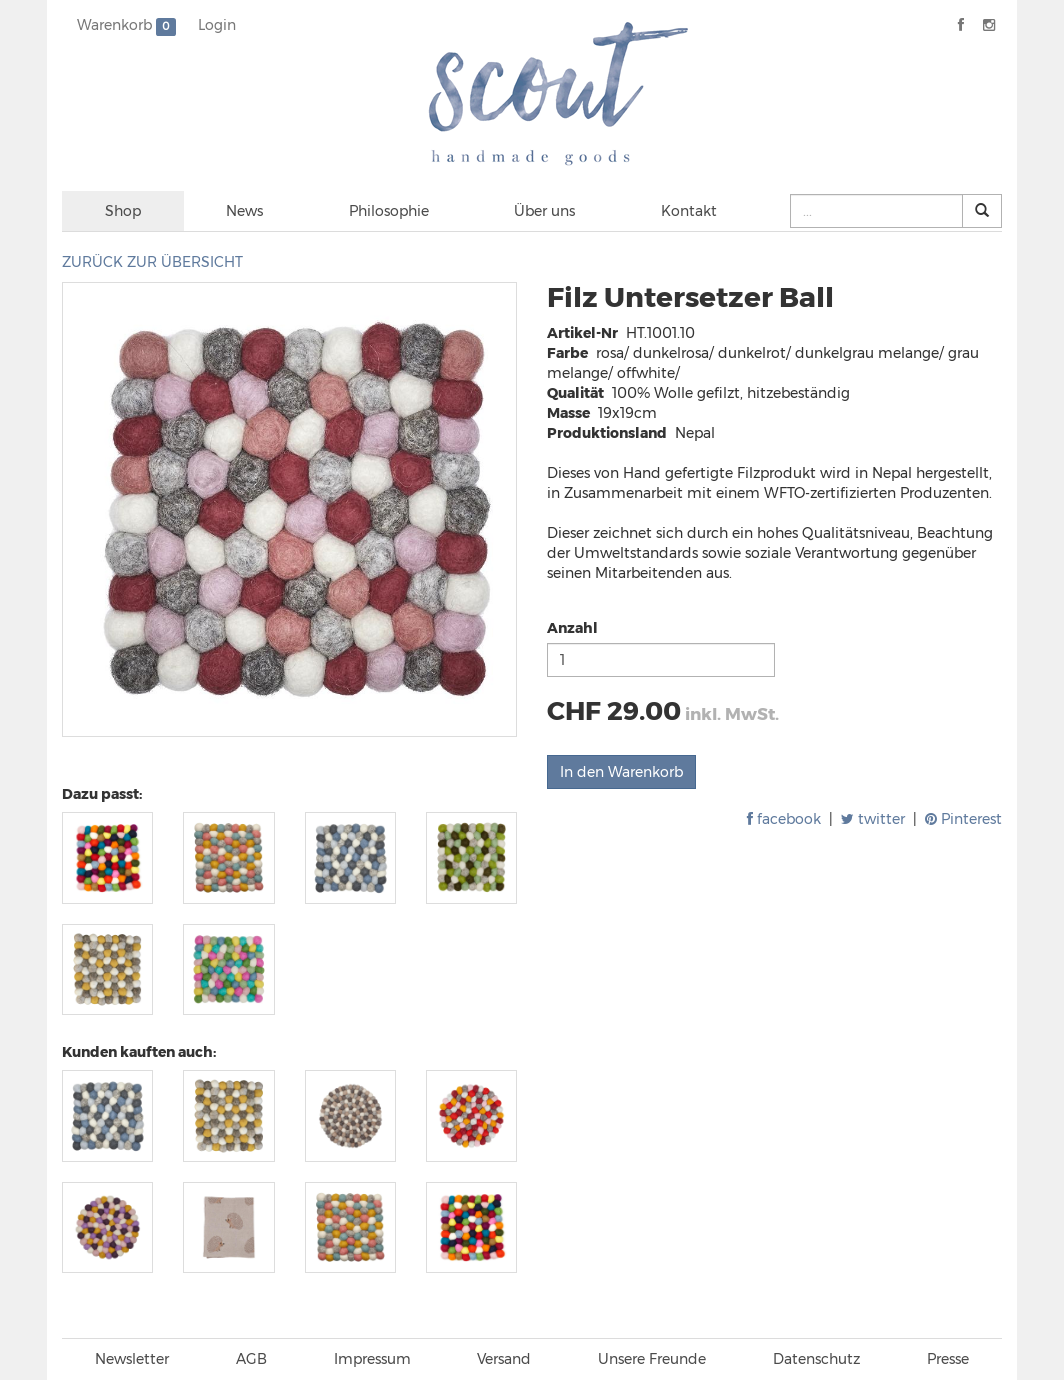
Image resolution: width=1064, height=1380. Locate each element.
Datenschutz (816, 1359)
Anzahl (572, 628)
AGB (251, 1359)
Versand (504, 1359)
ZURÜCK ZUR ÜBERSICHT (152, 262)
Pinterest (963, 819)
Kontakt (689, 211)
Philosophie (389, 211)
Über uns (544, 211)
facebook (784, 819)
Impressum (372, 1359)
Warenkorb (126, 26)
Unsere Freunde (652, 1359)
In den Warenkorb (621, 772)
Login (217, 25)
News (244, 211)
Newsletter (132, 1359)
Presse (948, 1359)
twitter (873, 819)
